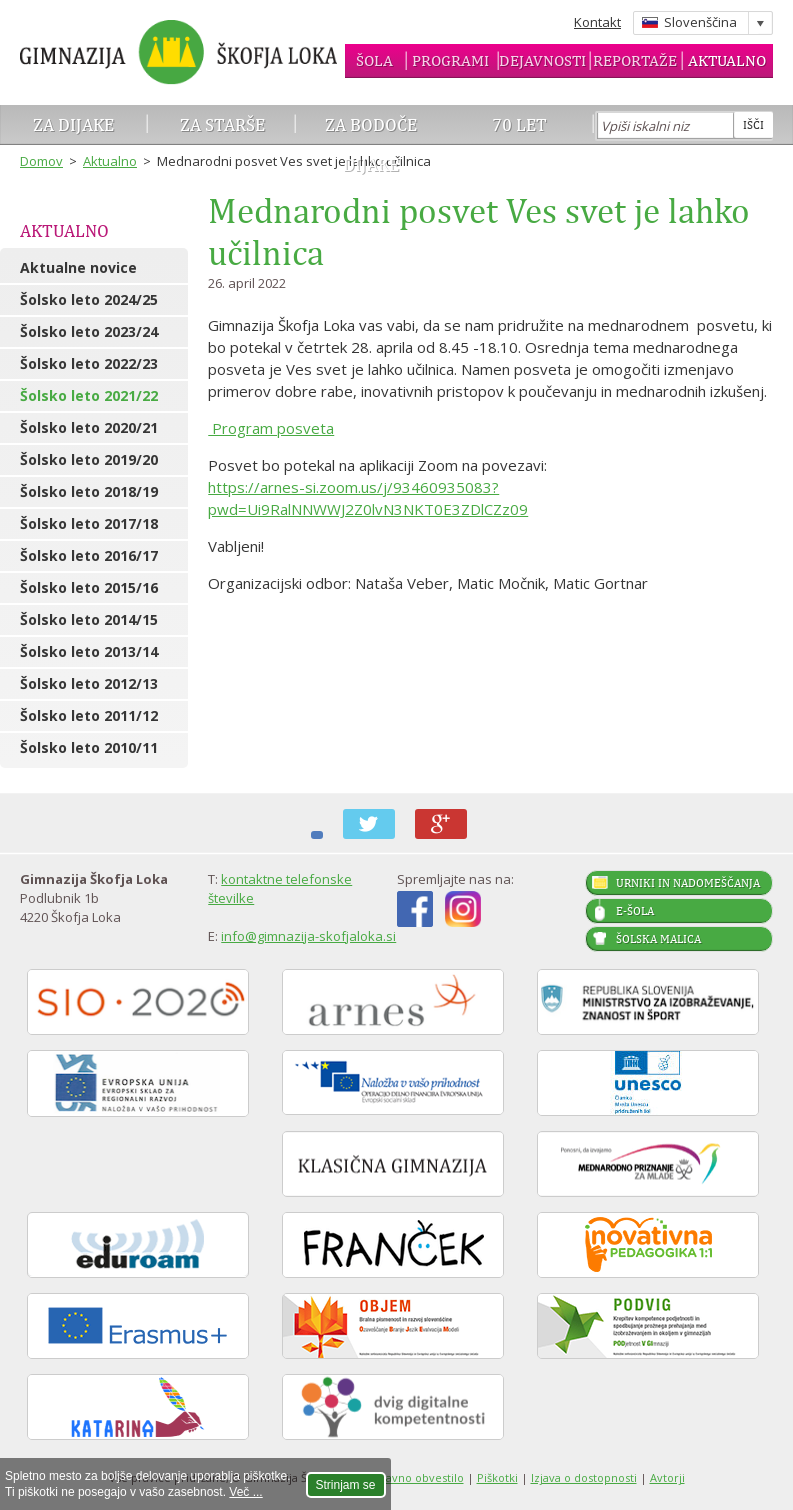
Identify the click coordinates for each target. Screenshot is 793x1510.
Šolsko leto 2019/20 (89, 459)
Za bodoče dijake (371, 144)
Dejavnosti (542, 60)
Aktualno (727, 60)
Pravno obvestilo (419, 1477)
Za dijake (73, 124)
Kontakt (597, 22)
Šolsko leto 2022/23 (89, 363)
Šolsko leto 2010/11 (89, 747)
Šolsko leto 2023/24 (89, 331)
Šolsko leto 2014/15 (89, 619)
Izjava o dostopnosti (584, 1477)
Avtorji (667, 1477)
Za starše (222, 124)
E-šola (635, 911)
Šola (374, 60)
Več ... (245, 1492)
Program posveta (271, 428)
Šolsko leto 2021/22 (89, 395)
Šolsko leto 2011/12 (89, 715)
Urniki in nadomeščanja (688, 883)
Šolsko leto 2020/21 (89, 427)
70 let (519, 124)
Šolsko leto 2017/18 (89, 523)
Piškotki (497, 1477)
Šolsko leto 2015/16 (89, 587)
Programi (450, 60)
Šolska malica (658, 939)
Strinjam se (346, 1485)
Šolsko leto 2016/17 (89, 555)
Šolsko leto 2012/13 (89, 683)
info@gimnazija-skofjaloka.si (308, 936)
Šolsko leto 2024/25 (89, 299)
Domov (41, 161)
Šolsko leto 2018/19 (89, 491)
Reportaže (635, 60)
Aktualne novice (78, 267)
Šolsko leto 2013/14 (89, 651)
